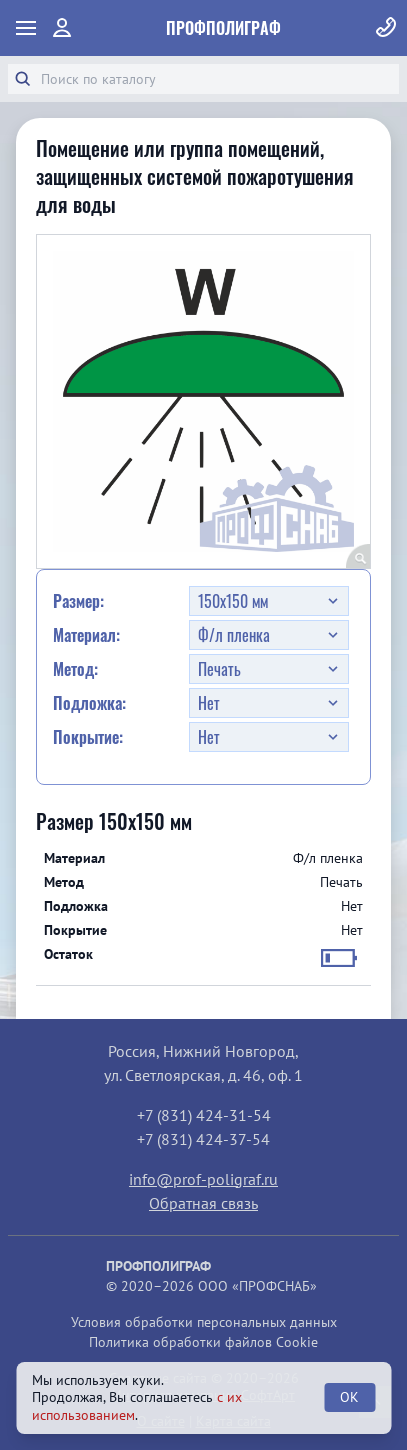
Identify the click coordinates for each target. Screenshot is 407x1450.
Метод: (75, 669)
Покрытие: (88, 737)
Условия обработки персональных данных (204, 1322)
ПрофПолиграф (223, 28)
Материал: (86, 635)
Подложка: (89, 703)
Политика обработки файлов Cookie (203, 1342)
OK (349, 1397)
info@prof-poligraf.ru (203, 1179)
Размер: (78, 601)
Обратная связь (203, 1203)
